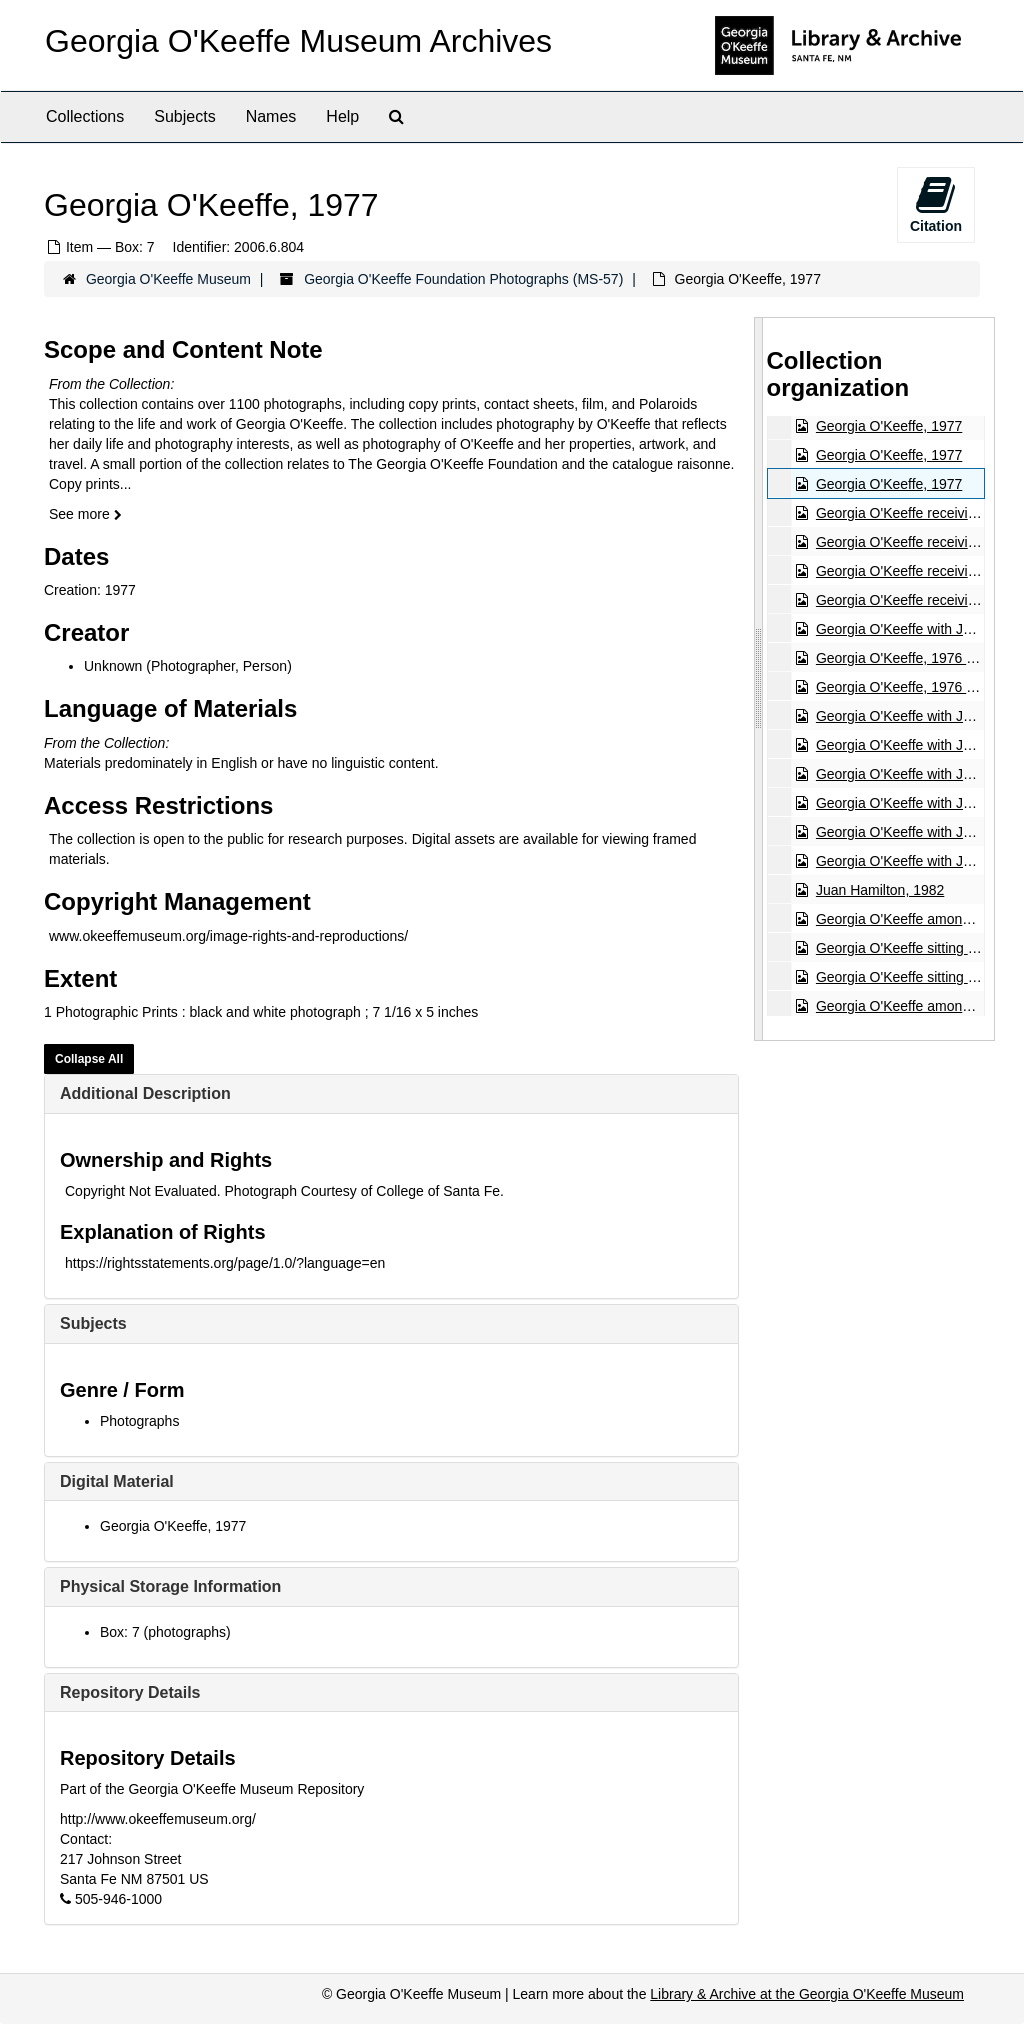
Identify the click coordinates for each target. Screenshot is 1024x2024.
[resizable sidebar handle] (759, 679)
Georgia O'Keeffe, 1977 (173, 1526)
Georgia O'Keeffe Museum (168, 279)
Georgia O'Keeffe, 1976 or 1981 (914, 658)
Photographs (139, 1421)
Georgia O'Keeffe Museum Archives (298, 41)
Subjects (184, 116)
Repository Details (130, 1692)
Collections (85, 116)
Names (271, 116)
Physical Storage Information (170, 1586)
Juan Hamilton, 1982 (879, 890)
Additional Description (145, 1093)
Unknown (113, 666)
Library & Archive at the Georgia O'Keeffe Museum (807, 1994)
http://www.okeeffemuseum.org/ (158, 1819)
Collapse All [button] (89, 1059)
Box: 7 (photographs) (165, 1632)
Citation (936, 204)
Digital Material (117, 1481)
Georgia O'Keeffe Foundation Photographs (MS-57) (463, 279)
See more (85, 514)
